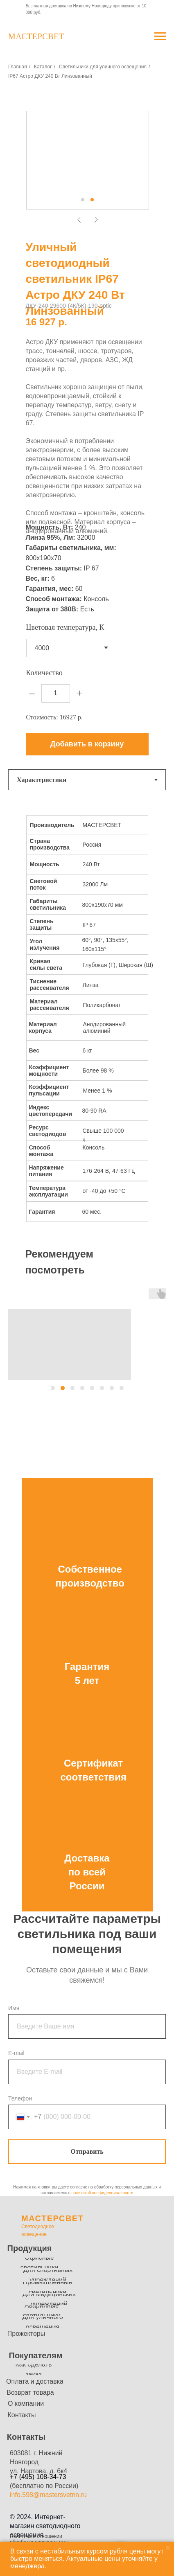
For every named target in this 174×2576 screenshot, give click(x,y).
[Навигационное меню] (160, 36)
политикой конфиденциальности (102, 2193)
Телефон (20, 2098)
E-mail (16, 2053)
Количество (44, 673)
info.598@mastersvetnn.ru (48, 2494)
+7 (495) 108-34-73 (38, 2476)
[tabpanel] (87, 1020)
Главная (17, 67)
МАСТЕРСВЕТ (52, 2218)
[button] (53, 1388)
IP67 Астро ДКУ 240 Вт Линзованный (50, 76)
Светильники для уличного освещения (103, 67)
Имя (13, 2008)
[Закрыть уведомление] (168, 2548)
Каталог (43, 67)
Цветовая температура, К (65, 627)
